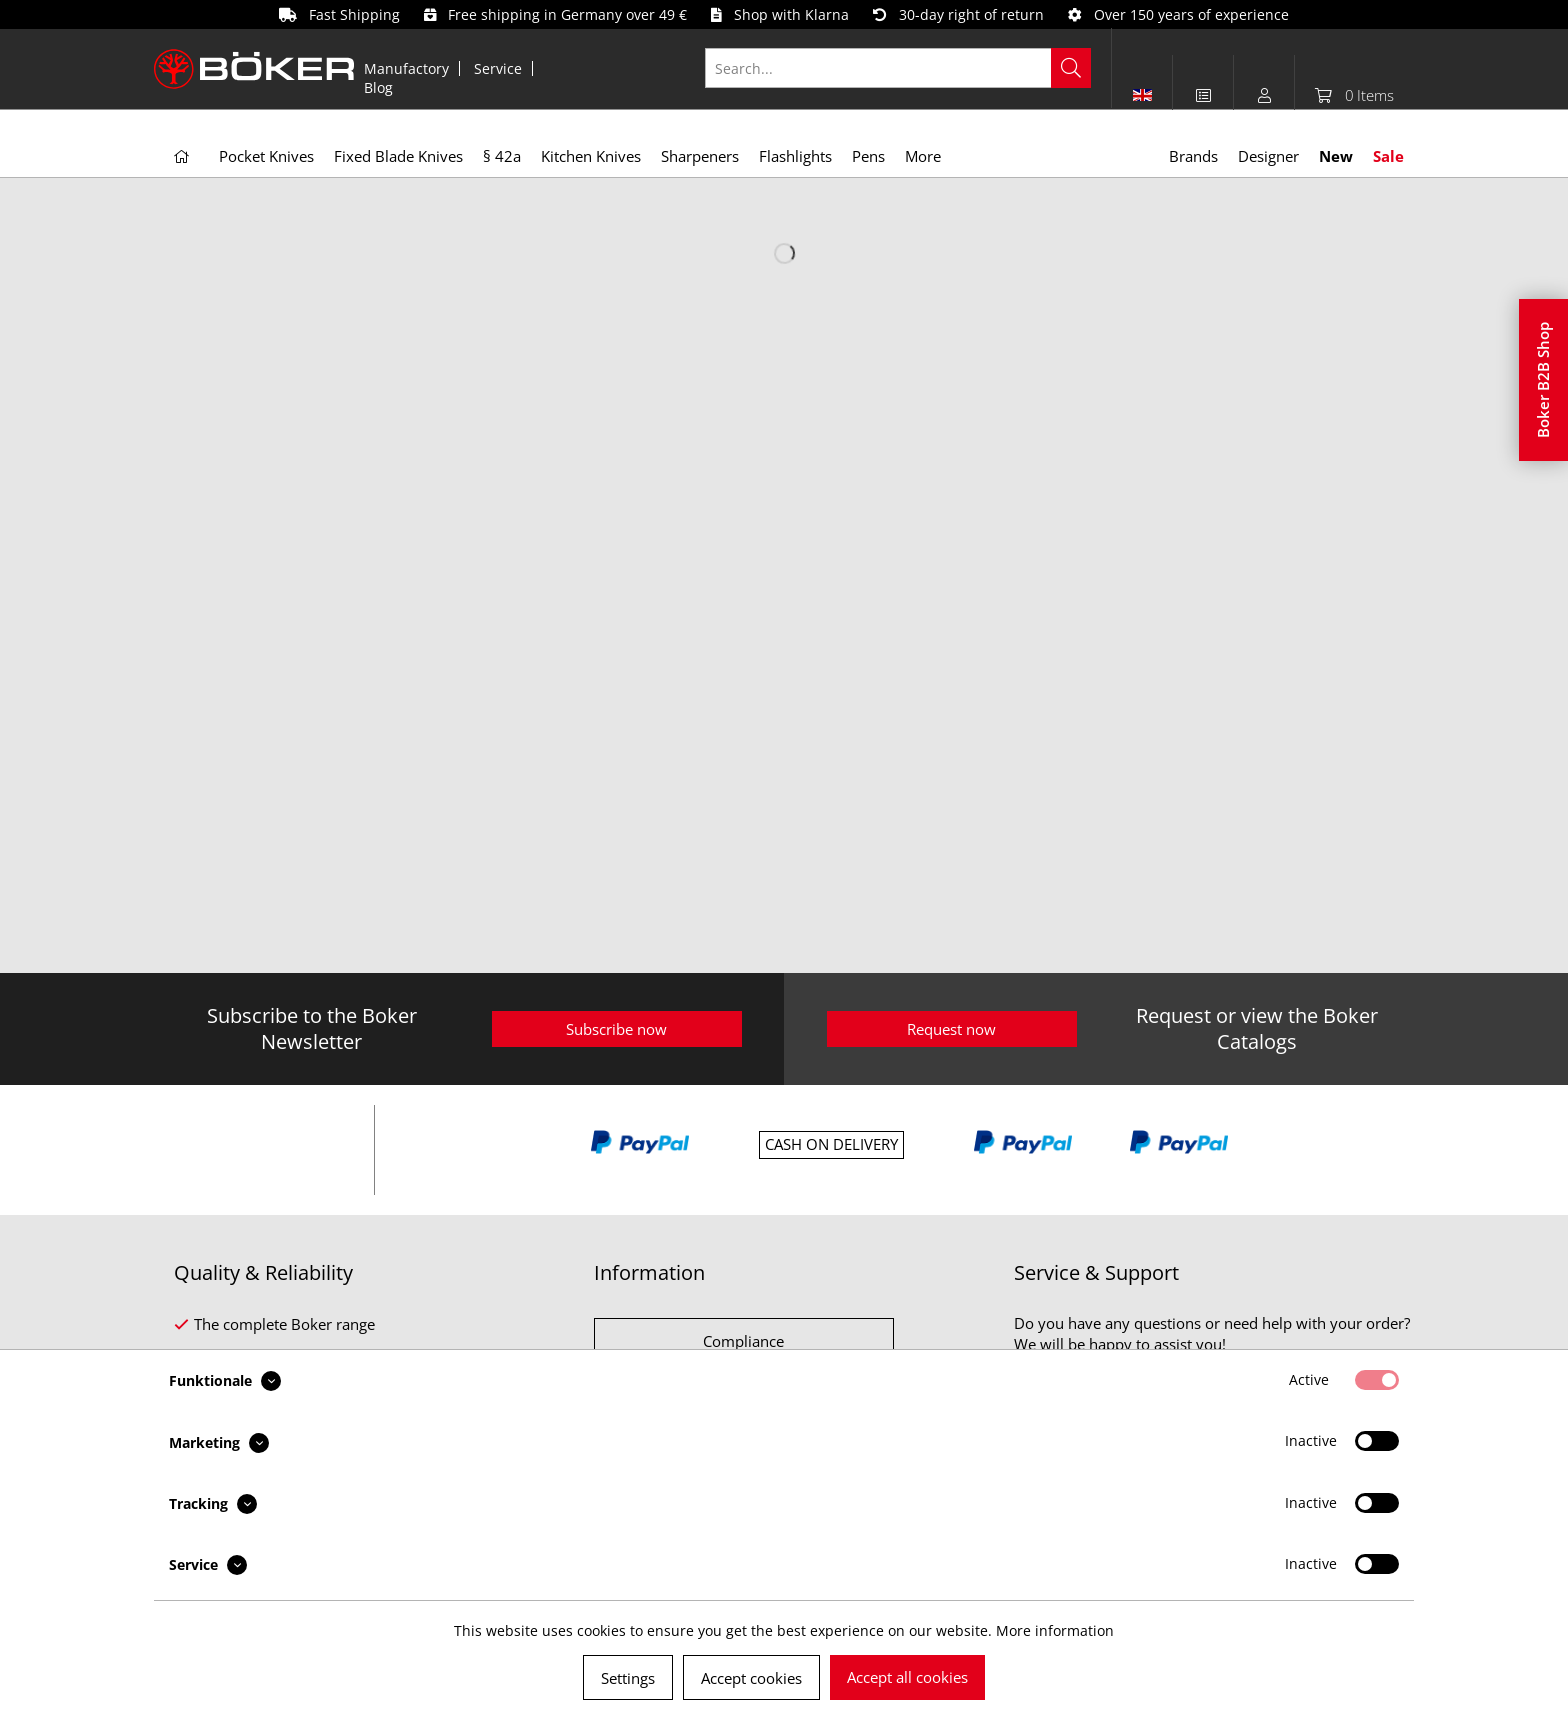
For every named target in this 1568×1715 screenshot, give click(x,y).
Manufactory (406, 68)
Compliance (743, 1341)
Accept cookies (751, 1678)
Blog (378, 87)
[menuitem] (407, 68)
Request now (951, 1029)
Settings (628, 1678)
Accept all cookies (907, 1677)
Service (498, 68)
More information (1055, 1630)
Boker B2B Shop (1543, 380)
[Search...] (898, 68)
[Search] (1071, 68)
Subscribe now (616, 1029)
